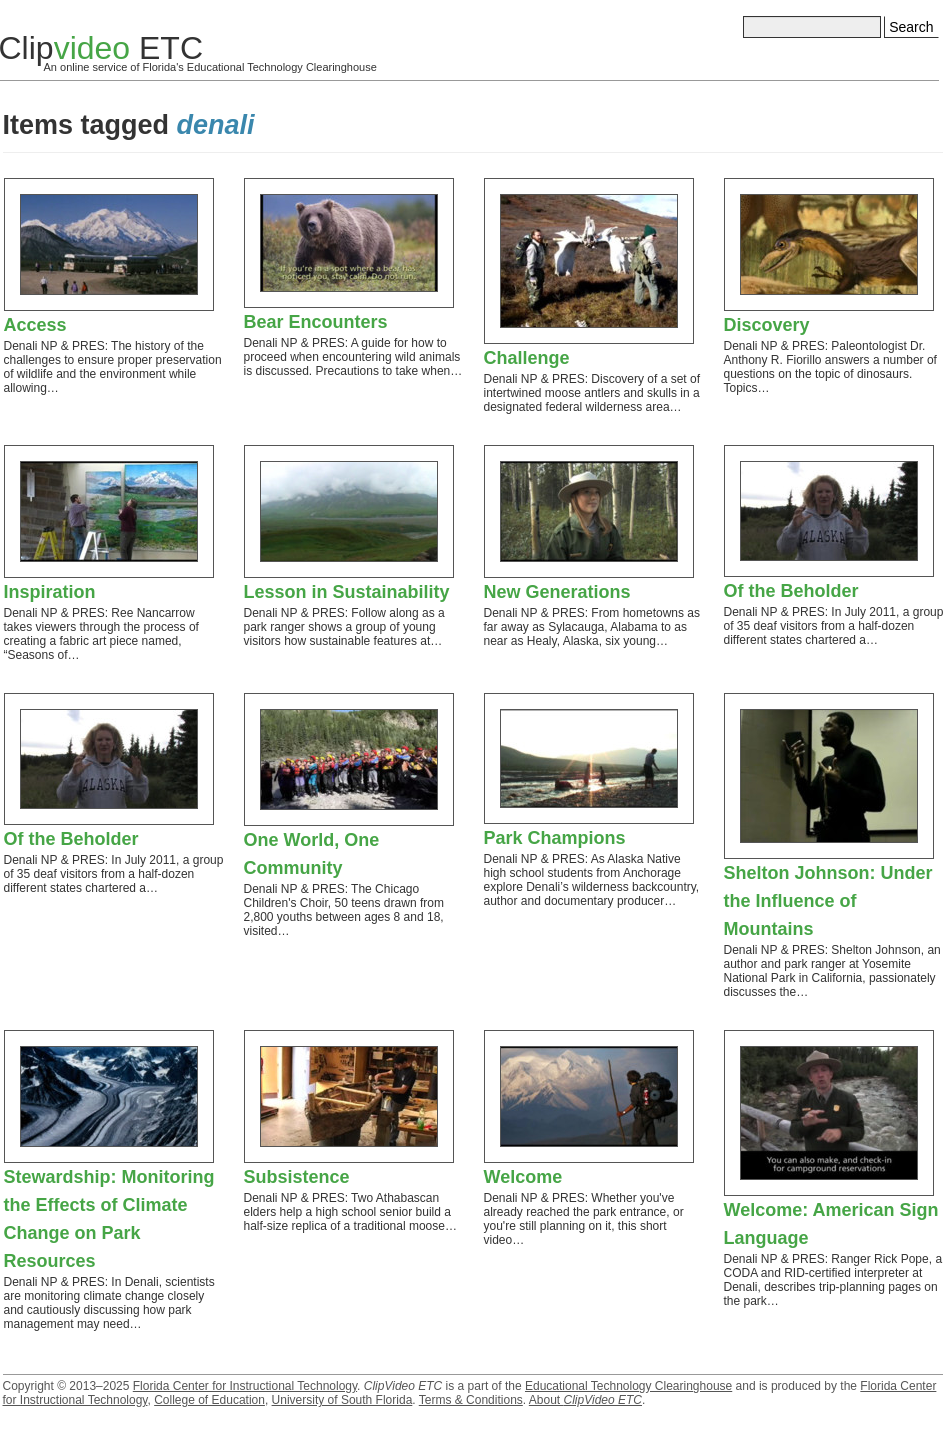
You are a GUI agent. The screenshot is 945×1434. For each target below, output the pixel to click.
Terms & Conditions (471, 1400)
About (585, 1400)
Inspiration (50, 592)
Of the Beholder (791, 591)
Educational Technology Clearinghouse (628, 1386)
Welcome (523, 1177)
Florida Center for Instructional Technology (245, 1386)
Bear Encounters (316, 322)
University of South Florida (342, 1400)
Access (35, 325)
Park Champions (555, 838)
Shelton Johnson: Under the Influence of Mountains (828, 901)
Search (911, 27)
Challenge (527, 358)
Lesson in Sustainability (347, 592)
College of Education (209, 1400)
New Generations (557, 592)
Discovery (767, 325)
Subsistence (297, 1177)
